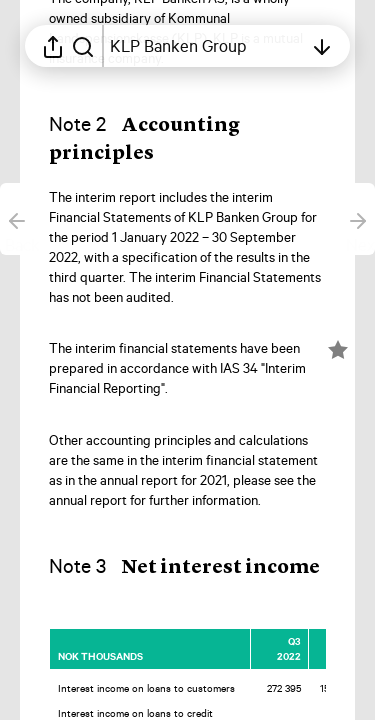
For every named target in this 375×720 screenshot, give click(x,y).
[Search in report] (83, 46)
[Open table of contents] (206, 46)
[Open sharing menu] (53, 46)
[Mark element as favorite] (338, 350)
